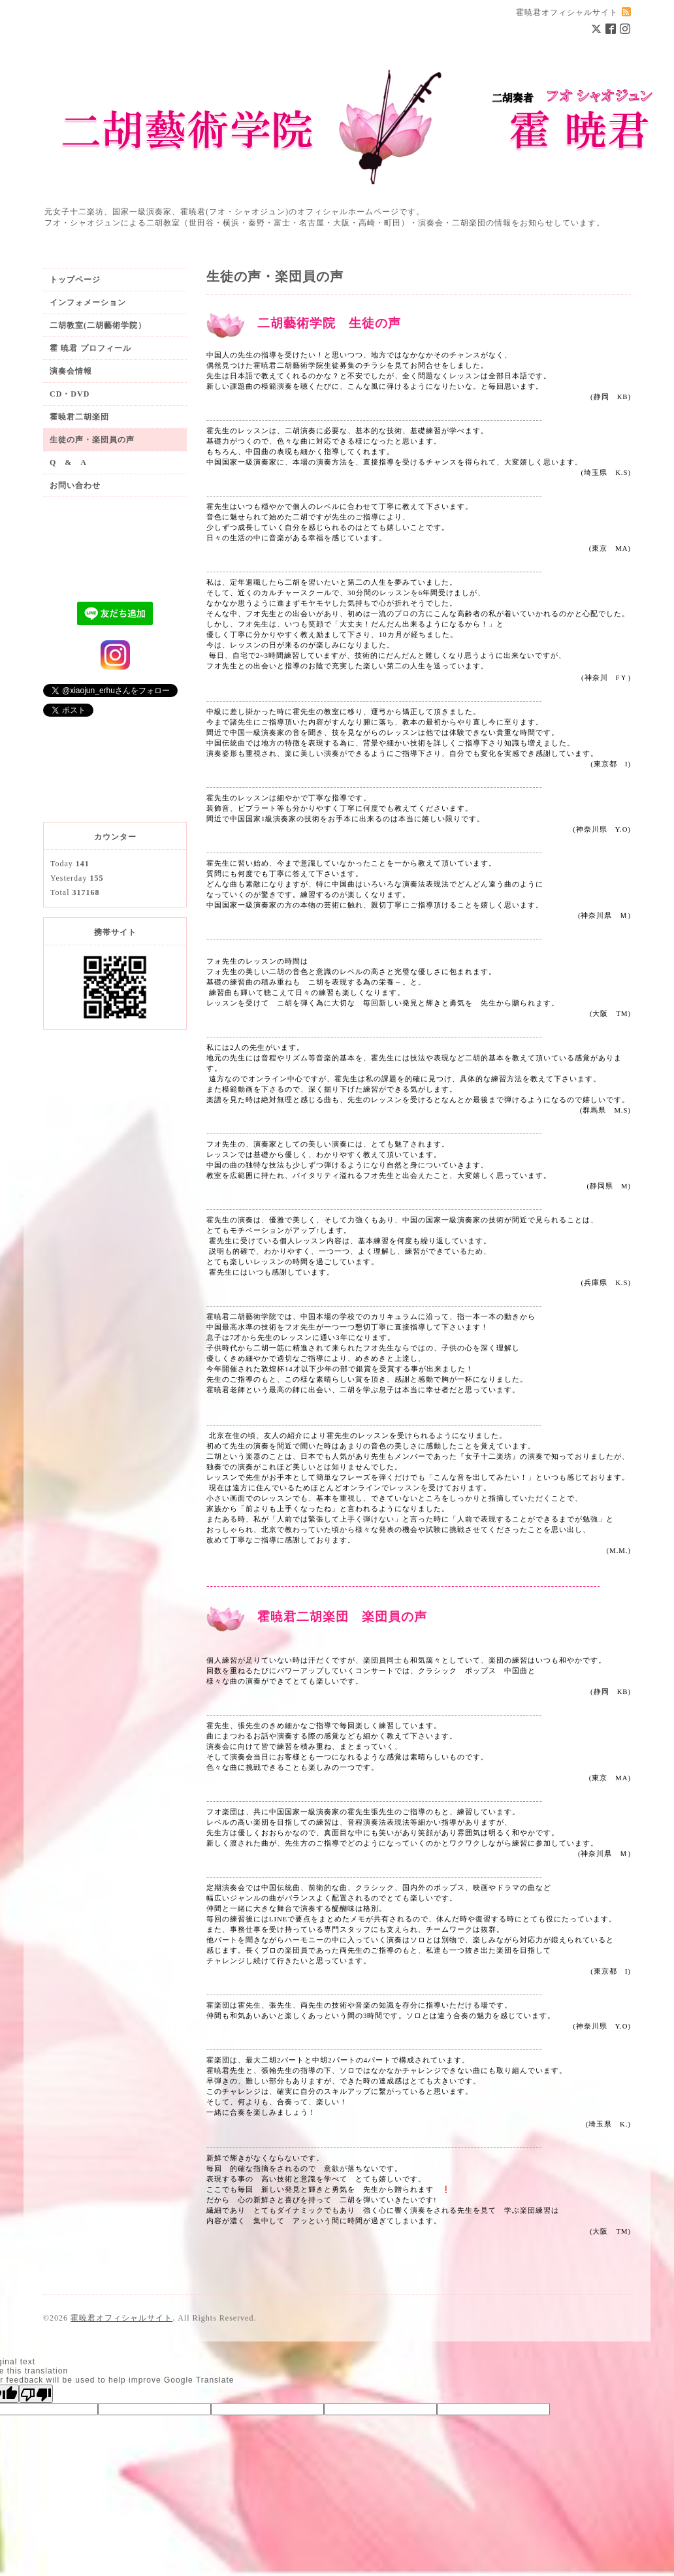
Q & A (68, 462)
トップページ (75, 279)
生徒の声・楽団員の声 (92, 439)
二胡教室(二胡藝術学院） (98, 325)
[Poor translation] (36, 2394)
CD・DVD (69, 394)
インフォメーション (88, 302)
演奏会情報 (71, 371)
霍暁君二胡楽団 (79, 416)
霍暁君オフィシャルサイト (121, 2318)
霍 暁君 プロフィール (90, 348)
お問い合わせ (75, 485)
